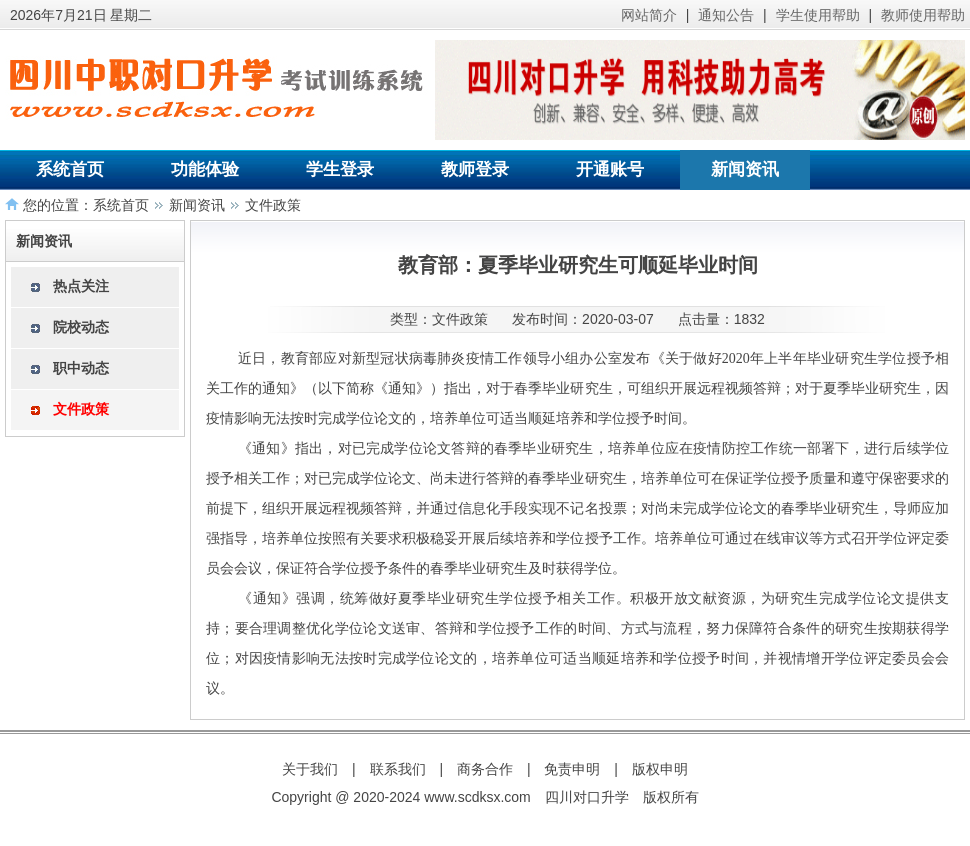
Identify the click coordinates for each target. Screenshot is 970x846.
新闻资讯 (745, 169)
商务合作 (485, 769)
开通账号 (610, 169)
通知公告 (726, 15)
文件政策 (273, 205)
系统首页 (70, 169)
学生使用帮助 (818, 15)
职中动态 (81, 368)
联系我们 (398, 769)
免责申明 (572, 769)
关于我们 (310, 769)
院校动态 (81, 327)
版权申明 (660, 769)
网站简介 (649, 15)
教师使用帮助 (923, 15)
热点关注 (81, 286)
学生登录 (340, 169)
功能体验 (205, 169)
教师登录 (475, 169)
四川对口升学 (587, 797)
